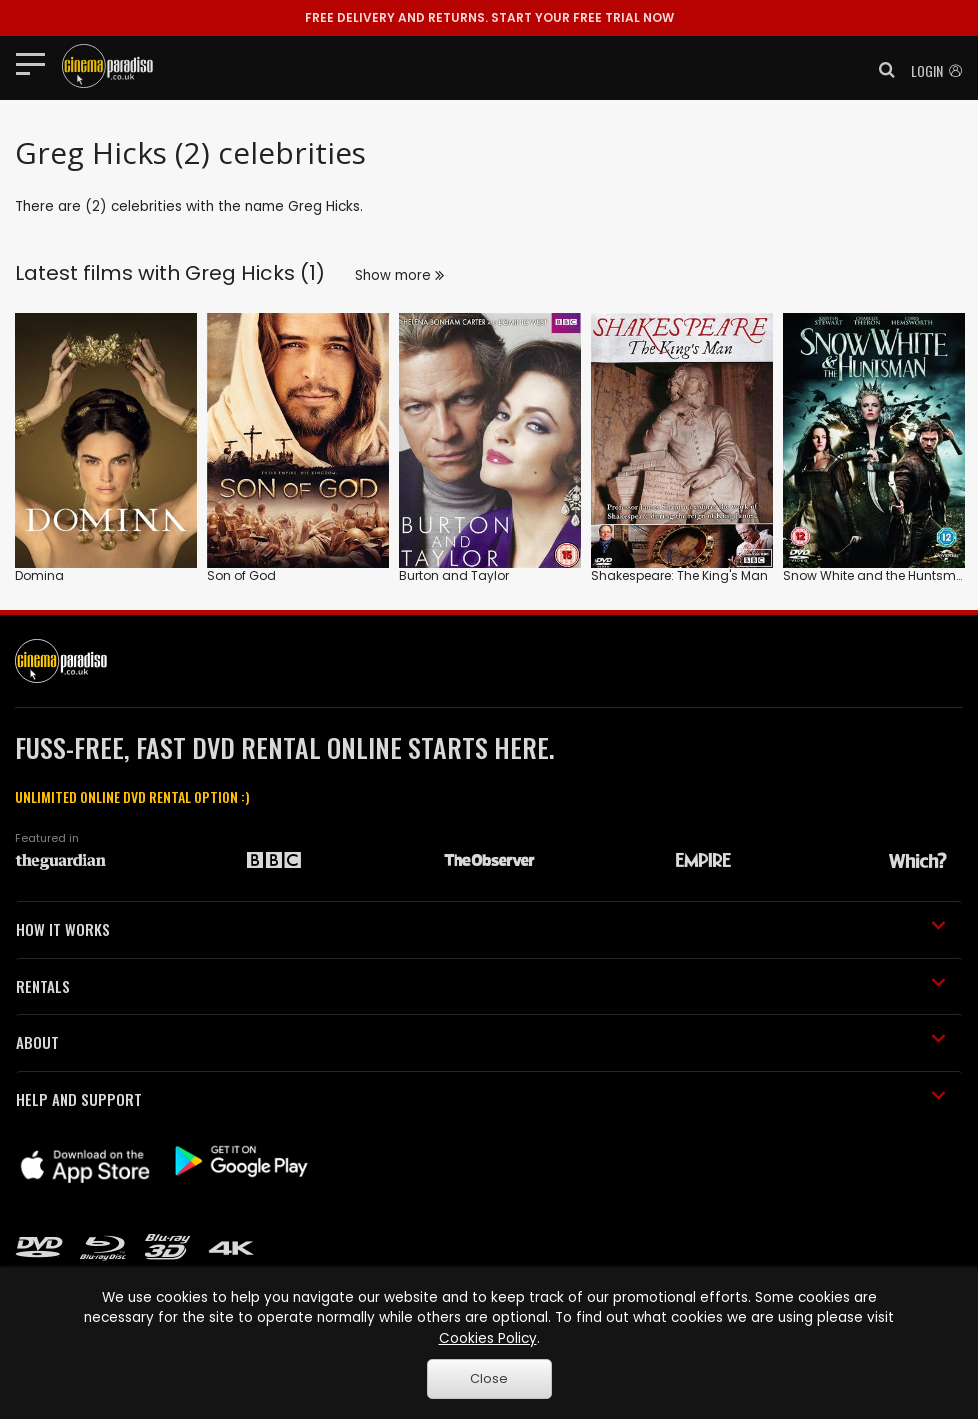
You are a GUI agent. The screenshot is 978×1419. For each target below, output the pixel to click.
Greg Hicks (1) (255, 273)
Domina (39, 575)
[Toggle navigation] (36, 63)
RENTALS (481, 986)
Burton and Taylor (454, 575)
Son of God (241, 575)
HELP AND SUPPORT (481, 1099)
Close (489, 1378)
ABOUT (481, 1042)
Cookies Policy (488, 1338)
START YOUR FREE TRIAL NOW (489, 17)
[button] (881, 70)
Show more (399, 275)
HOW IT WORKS (481, 929)
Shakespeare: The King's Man (679, 575)
